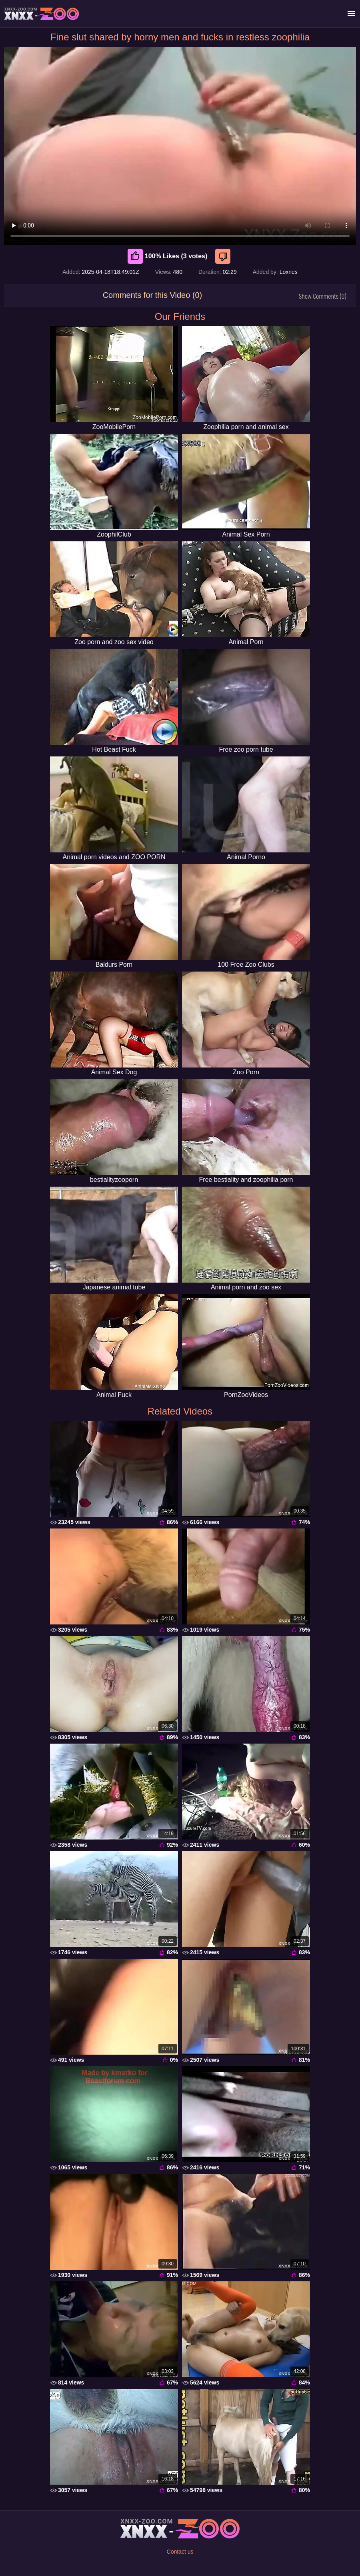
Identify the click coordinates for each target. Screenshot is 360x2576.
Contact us (180, 2551)
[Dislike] (223, 256)
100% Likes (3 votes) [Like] (168, 256)
